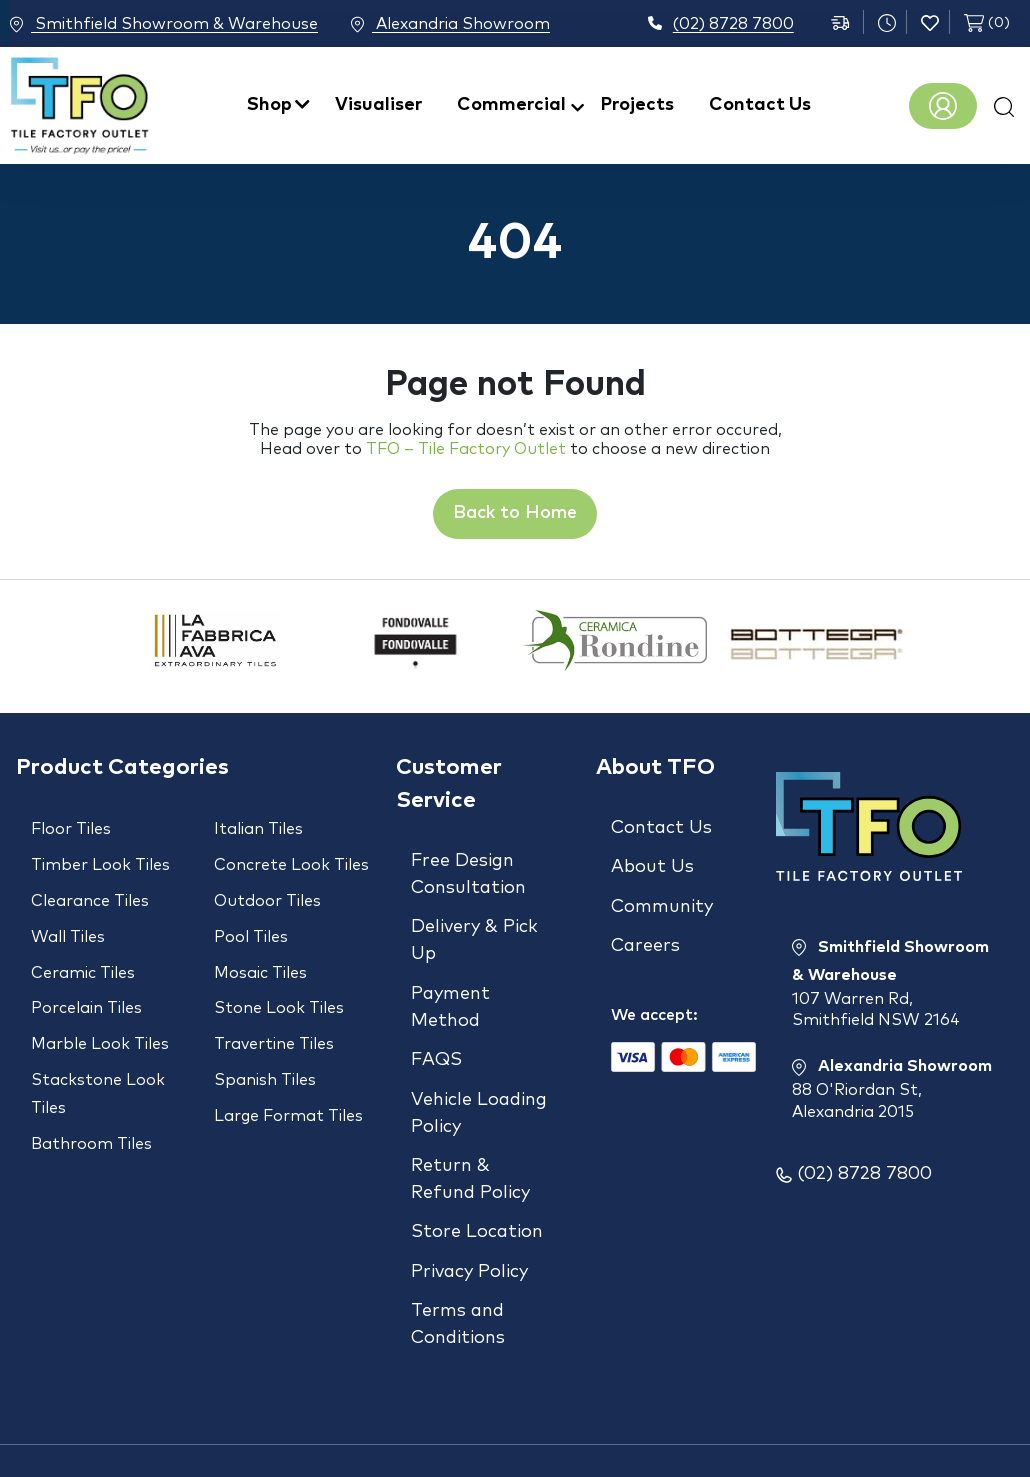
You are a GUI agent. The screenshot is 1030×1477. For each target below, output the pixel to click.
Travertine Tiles (274, 1009)
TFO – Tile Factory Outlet (466, 449)
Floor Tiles (71, 829)
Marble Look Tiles (100, 1009)
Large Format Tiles (288, 1069)
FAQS (436, 1038)
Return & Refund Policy (470, 1142)
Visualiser (378, 105)
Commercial (511, 105)
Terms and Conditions (458, 1265)
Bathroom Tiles (91, 1097)
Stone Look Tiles (279, 979)
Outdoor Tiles (267, 889)
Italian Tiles (258, 829)
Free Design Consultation (468, 874)
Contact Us (760, 105)
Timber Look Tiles (100, 859)
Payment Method (450, 992)
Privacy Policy (469, 1220)
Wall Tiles (68, 919)
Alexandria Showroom (450, 25)
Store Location (477, 1188)
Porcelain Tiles (86, 979)
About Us (652, 860)
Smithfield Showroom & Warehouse (164, 25)
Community (662, 892)
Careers (645, 924)
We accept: (654, 985)
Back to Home (515, 513)
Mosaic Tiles (260, 949)
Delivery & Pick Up (474, 933)
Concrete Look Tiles (291, 859)
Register (943, 106)
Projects (637, 105)
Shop (269, 105)
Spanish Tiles (265, 1039)
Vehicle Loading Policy (479, 1083)
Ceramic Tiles (83, 949)
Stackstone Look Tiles (98, 1053)
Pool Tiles (251, 919)
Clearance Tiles (90, 889)
